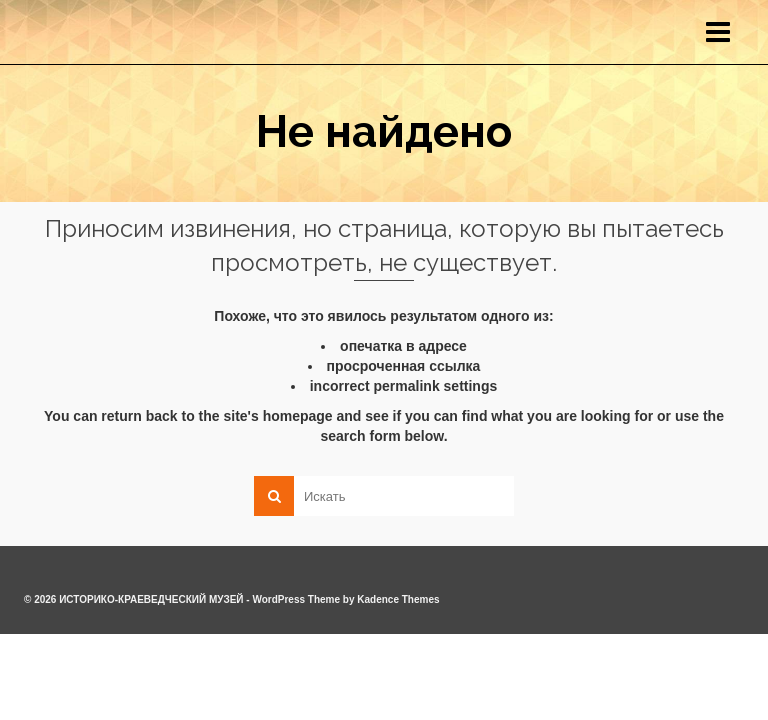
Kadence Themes (398, 599)
